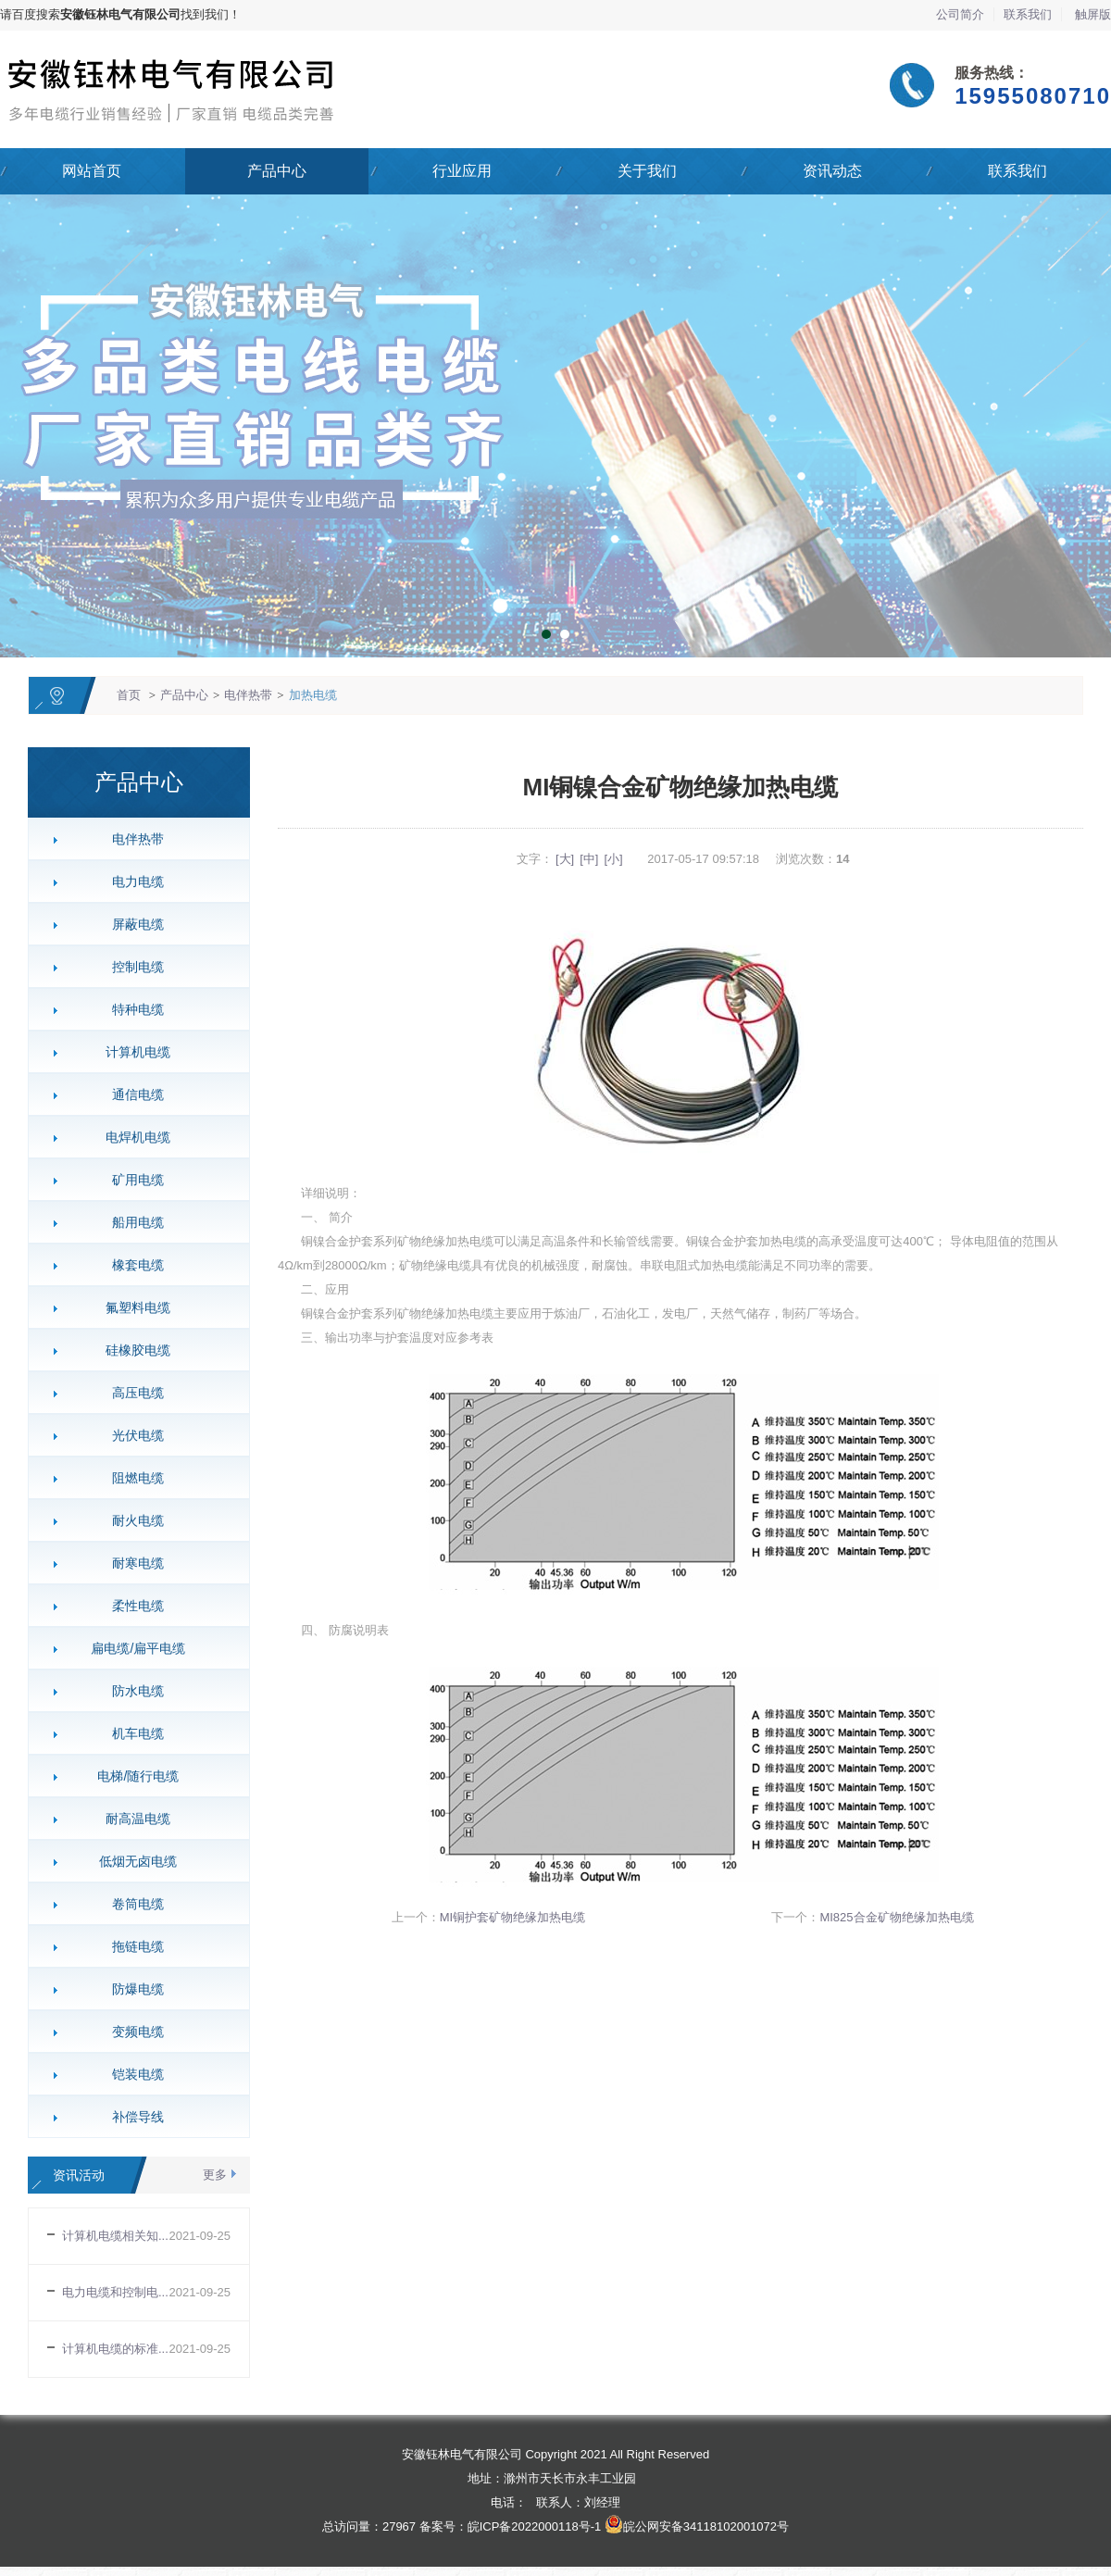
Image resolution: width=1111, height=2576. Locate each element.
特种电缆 (131, 1009)
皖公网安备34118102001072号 (706, 2526)
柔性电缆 (131, 1605)
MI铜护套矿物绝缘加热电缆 (512, 1917)
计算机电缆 (131, 1051)
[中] (589, 859)
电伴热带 (248, 695)
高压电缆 (131, 1392)
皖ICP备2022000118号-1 (535, 2526)
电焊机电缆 (131, 1137)
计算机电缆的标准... (115, 2349)
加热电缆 (313, 695)
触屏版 (1093, 14)
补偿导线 (131, 2116)
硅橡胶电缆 (131, 1350)
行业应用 (462, 171)
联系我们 (1028, 14)
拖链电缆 (131, 1946)
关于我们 (647, 171)
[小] (613, 859)
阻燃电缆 (131, 1477)
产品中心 (276, 171)
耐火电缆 (131, 1520)
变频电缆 (131, 2031)
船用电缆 (131, 1222)
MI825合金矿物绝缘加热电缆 (896, 1917)
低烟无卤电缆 (131, 1861)
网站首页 (91, 171)
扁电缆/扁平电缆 (131, 1648)
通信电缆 (131, 1094)
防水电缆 (131, 1690)
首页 (129, 695)
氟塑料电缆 (131, 1307)
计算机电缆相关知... (115, 2236)
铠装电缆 (131, 2074)
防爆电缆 (131, 1989)
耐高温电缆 (131, 1818)
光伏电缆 (131, 1435)
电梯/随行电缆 (131, 1776)
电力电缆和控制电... (115, 2292)
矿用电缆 (131, 1179)
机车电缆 (131, 1733)
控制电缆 (131, 966)
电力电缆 (131, 881)
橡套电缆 (131, 1264)
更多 (215, 2175)
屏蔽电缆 (131, 924)
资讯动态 (832, 171)
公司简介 (960, 14)
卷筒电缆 (131, 1903)
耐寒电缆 (131, 1563)
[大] (565, 859)
